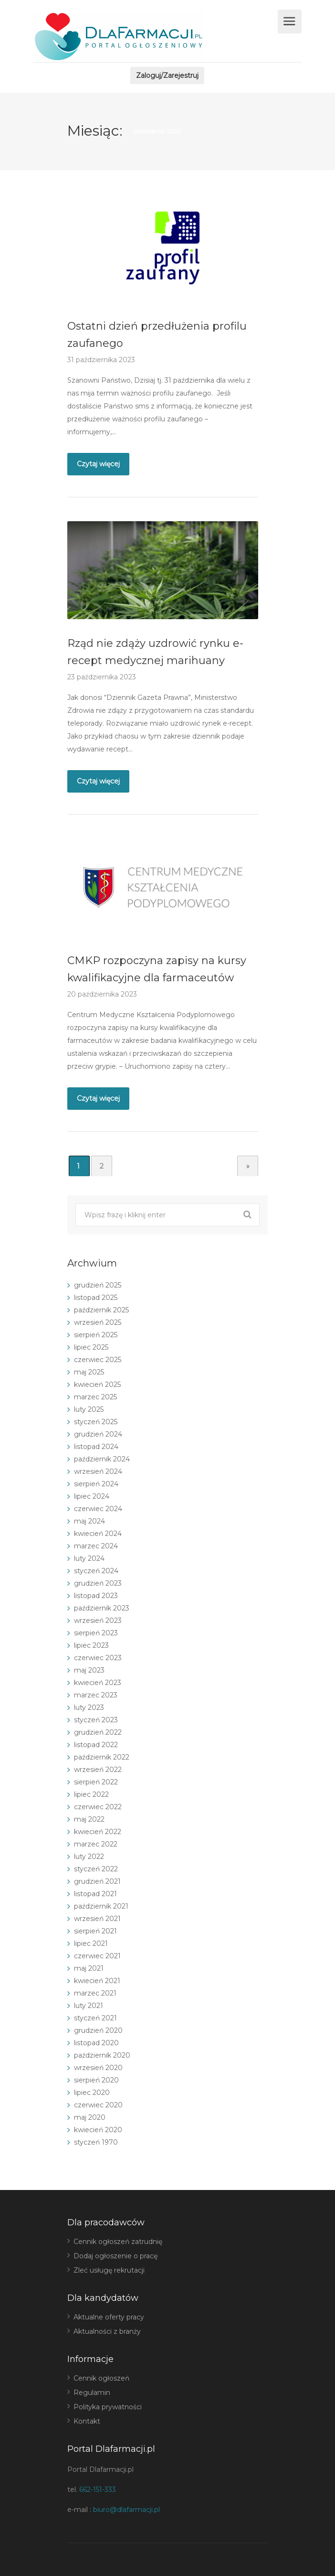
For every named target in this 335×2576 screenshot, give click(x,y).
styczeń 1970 (96, 2142)
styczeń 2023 (96, 1720)
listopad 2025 (95, 1297)
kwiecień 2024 (98, 1533)
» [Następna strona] (248, 1166)
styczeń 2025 (95, 1421)
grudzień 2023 (98, 1583)
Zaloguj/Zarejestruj (167, 75)
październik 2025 (101, 1310)
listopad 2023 (96, 1595)
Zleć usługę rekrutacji (109, 2270)
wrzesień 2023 (98, 1620)
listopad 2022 (96, 1744)
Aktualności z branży (107, 2331)
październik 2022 (101, 1757)
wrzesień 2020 (98, 2067)
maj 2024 (89, 1521)
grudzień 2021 (97, 1881)
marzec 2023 (95, 1695)
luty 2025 (89, 1409)
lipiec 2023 (91, 1645)
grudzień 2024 (98, 1434)
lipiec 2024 (91, 1496)
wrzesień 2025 (97, 1322)
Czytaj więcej (98, 464)
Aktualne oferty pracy (108, 2317)
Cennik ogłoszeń (101, 2378)
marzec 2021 (95, 1993)
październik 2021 (101, 1906)
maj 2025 (89, 1372)
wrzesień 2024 (98, 1471)
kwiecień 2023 (97, 1682)
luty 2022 (89, 1856)
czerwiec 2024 (98, 1508)
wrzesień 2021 (97, 1918)
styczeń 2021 (95, 2018)
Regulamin (91, 2392)
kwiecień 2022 (97, 1831)
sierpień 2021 (95, 1931)
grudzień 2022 (98, 1732)
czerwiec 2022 (98, 1807)
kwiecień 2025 (97, 1384)
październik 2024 (102, 1459)
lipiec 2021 (91, 1943)
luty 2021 (88, 2005)
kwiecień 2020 (98, 2129)
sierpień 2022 (96, 1782)
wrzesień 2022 (98, 1769)
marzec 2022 (95, 1844)
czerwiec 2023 (98, 1657)
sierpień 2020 (96, 2080)
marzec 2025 (95, 1397)
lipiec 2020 (92, 2092)
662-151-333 (97, 2489)
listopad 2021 (95, 1893)
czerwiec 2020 (98, 2105)
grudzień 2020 (98, 2030)
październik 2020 (102, 2055)
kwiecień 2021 (97, 1980)
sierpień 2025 (95, 1335)
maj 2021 (89, 1968)
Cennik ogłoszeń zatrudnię (117, 2241)
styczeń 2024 (96, 1571)
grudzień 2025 (97, 1285)
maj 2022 (89, 1819)
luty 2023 (89, 1707)
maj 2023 (89, 1670)
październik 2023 (101, 1608)
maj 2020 (89, 2117)
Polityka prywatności (107, 2407)
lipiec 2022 (91, 1794)
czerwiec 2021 (97, 1956)
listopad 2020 (96, 2043)
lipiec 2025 (91, 1347)
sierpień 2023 (96, 1633)
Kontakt (86, 2421)
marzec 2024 (96, 1546)
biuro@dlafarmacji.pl (126, 2509)
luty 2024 (89, 1558)
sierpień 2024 (96, 1484)
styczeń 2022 (96, 1869)
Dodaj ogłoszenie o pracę (115, 2256)
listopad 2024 (96, 1446)
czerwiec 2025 (97, 1359)
